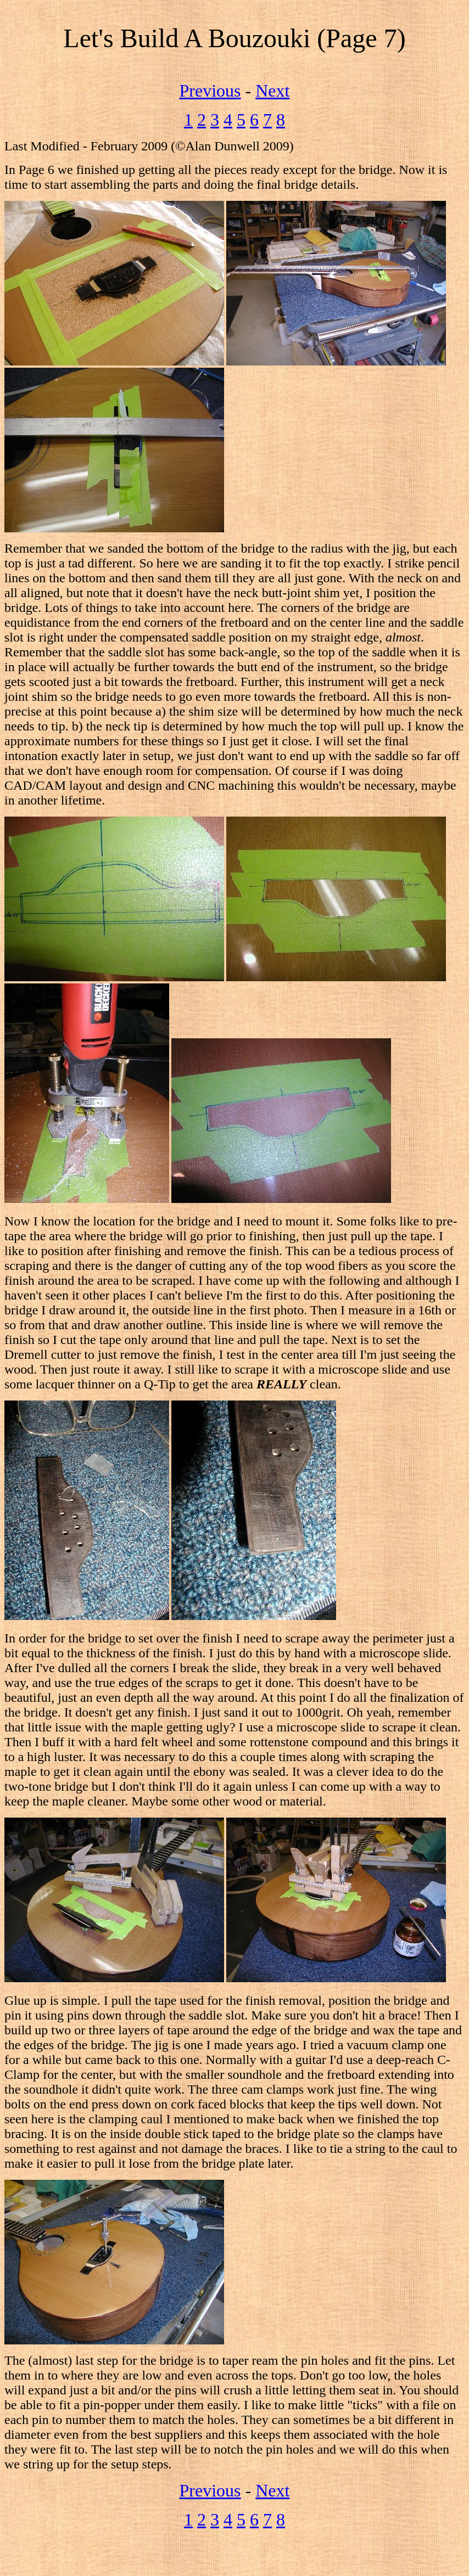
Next (272, 90)
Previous (210, 90)
